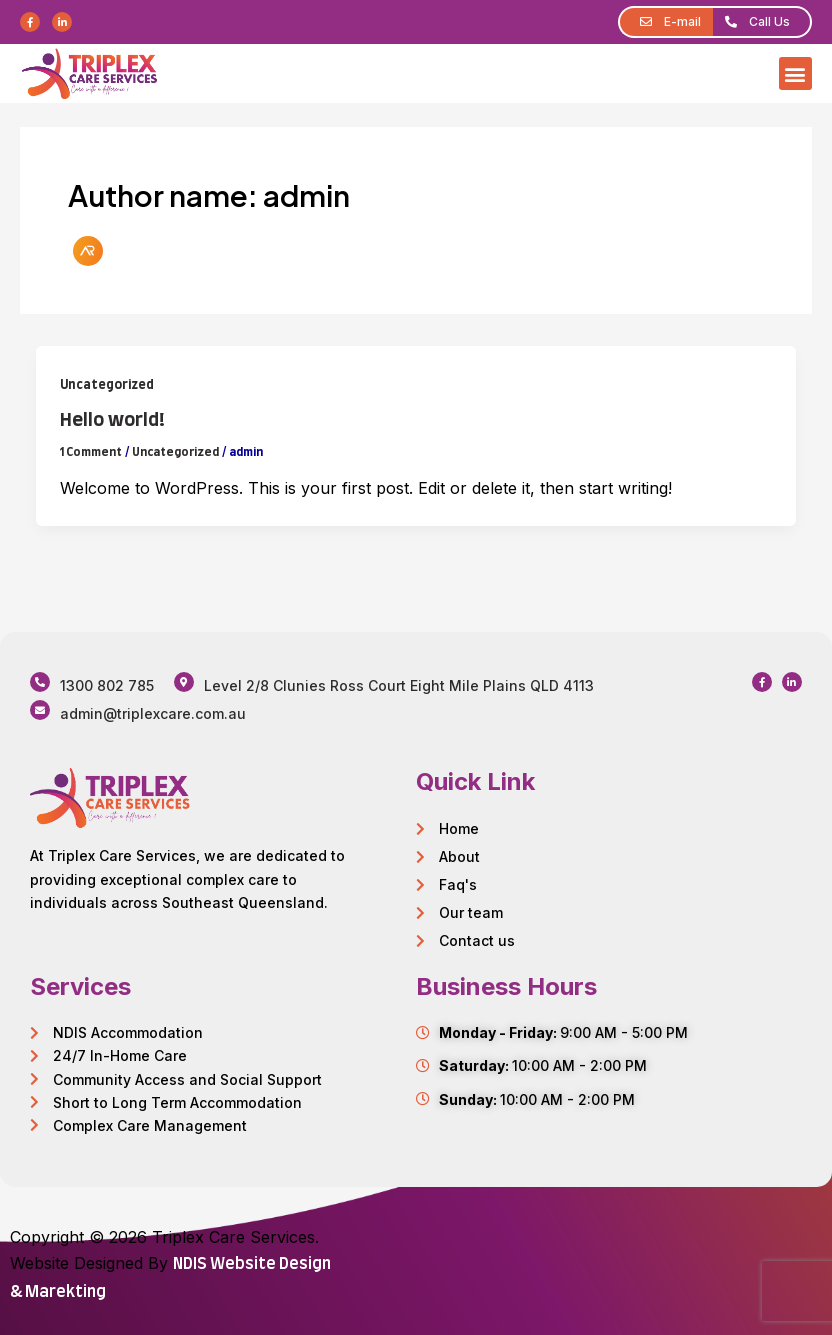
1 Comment (91, 452)
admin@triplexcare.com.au (153, 713)
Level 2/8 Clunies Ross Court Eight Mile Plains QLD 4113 (399, 685)
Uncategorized (107, 385)
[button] (795, 73)
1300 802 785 (107, 685)
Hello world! (112, 420)
